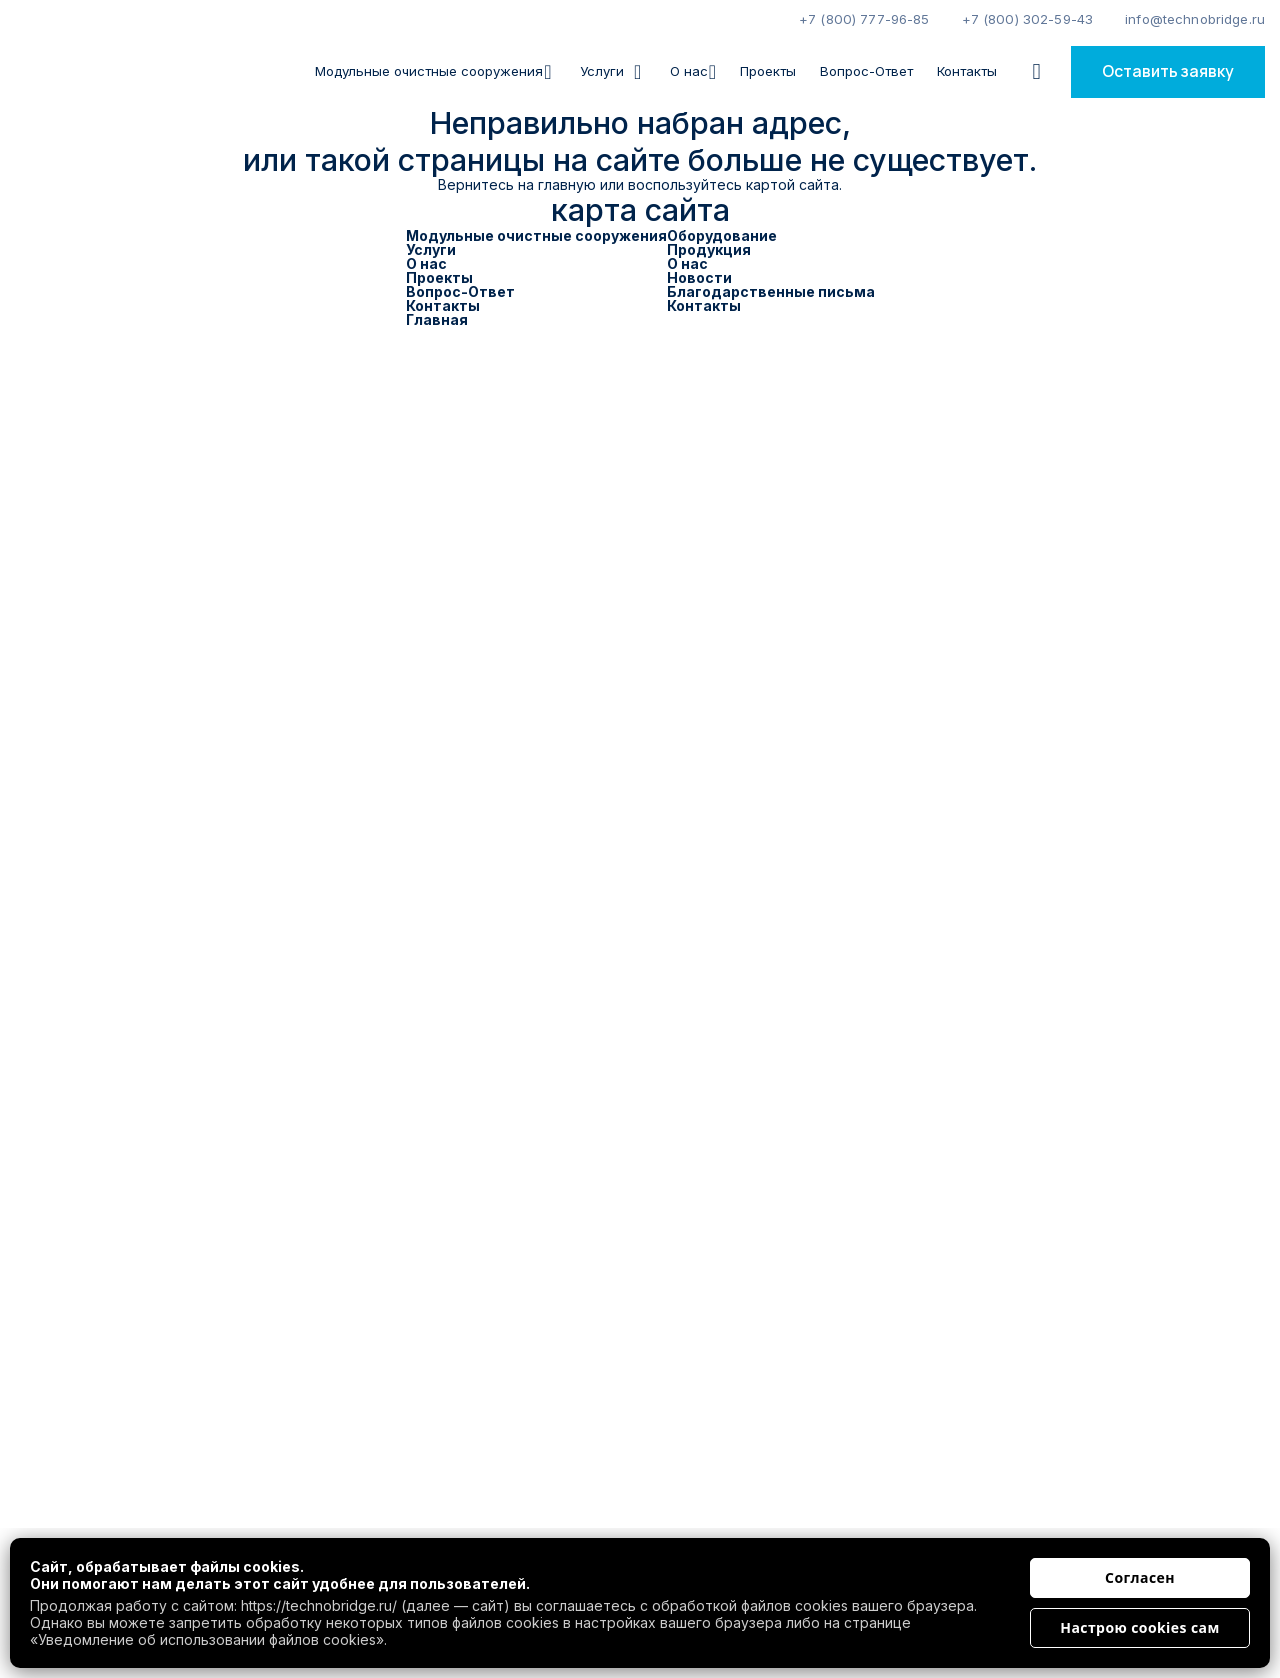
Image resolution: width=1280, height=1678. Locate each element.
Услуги (431, 249)
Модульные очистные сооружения (433, 71)
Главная (437, 319)
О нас (693, 71)
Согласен (1140, 1577)
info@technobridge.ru (1195, 19)
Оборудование (722, 235)
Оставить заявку (1168, 71)
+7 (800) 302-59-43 (1028, 19)
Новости (699, 277)
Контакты (967, 71)
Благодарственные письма (771, 291)
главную (567, 184)
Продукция (709, 249)
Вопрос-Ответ (866, 71)
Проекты (768, 71)
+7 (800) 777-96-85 (864, 19)
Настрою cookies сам (1139, 1627)
